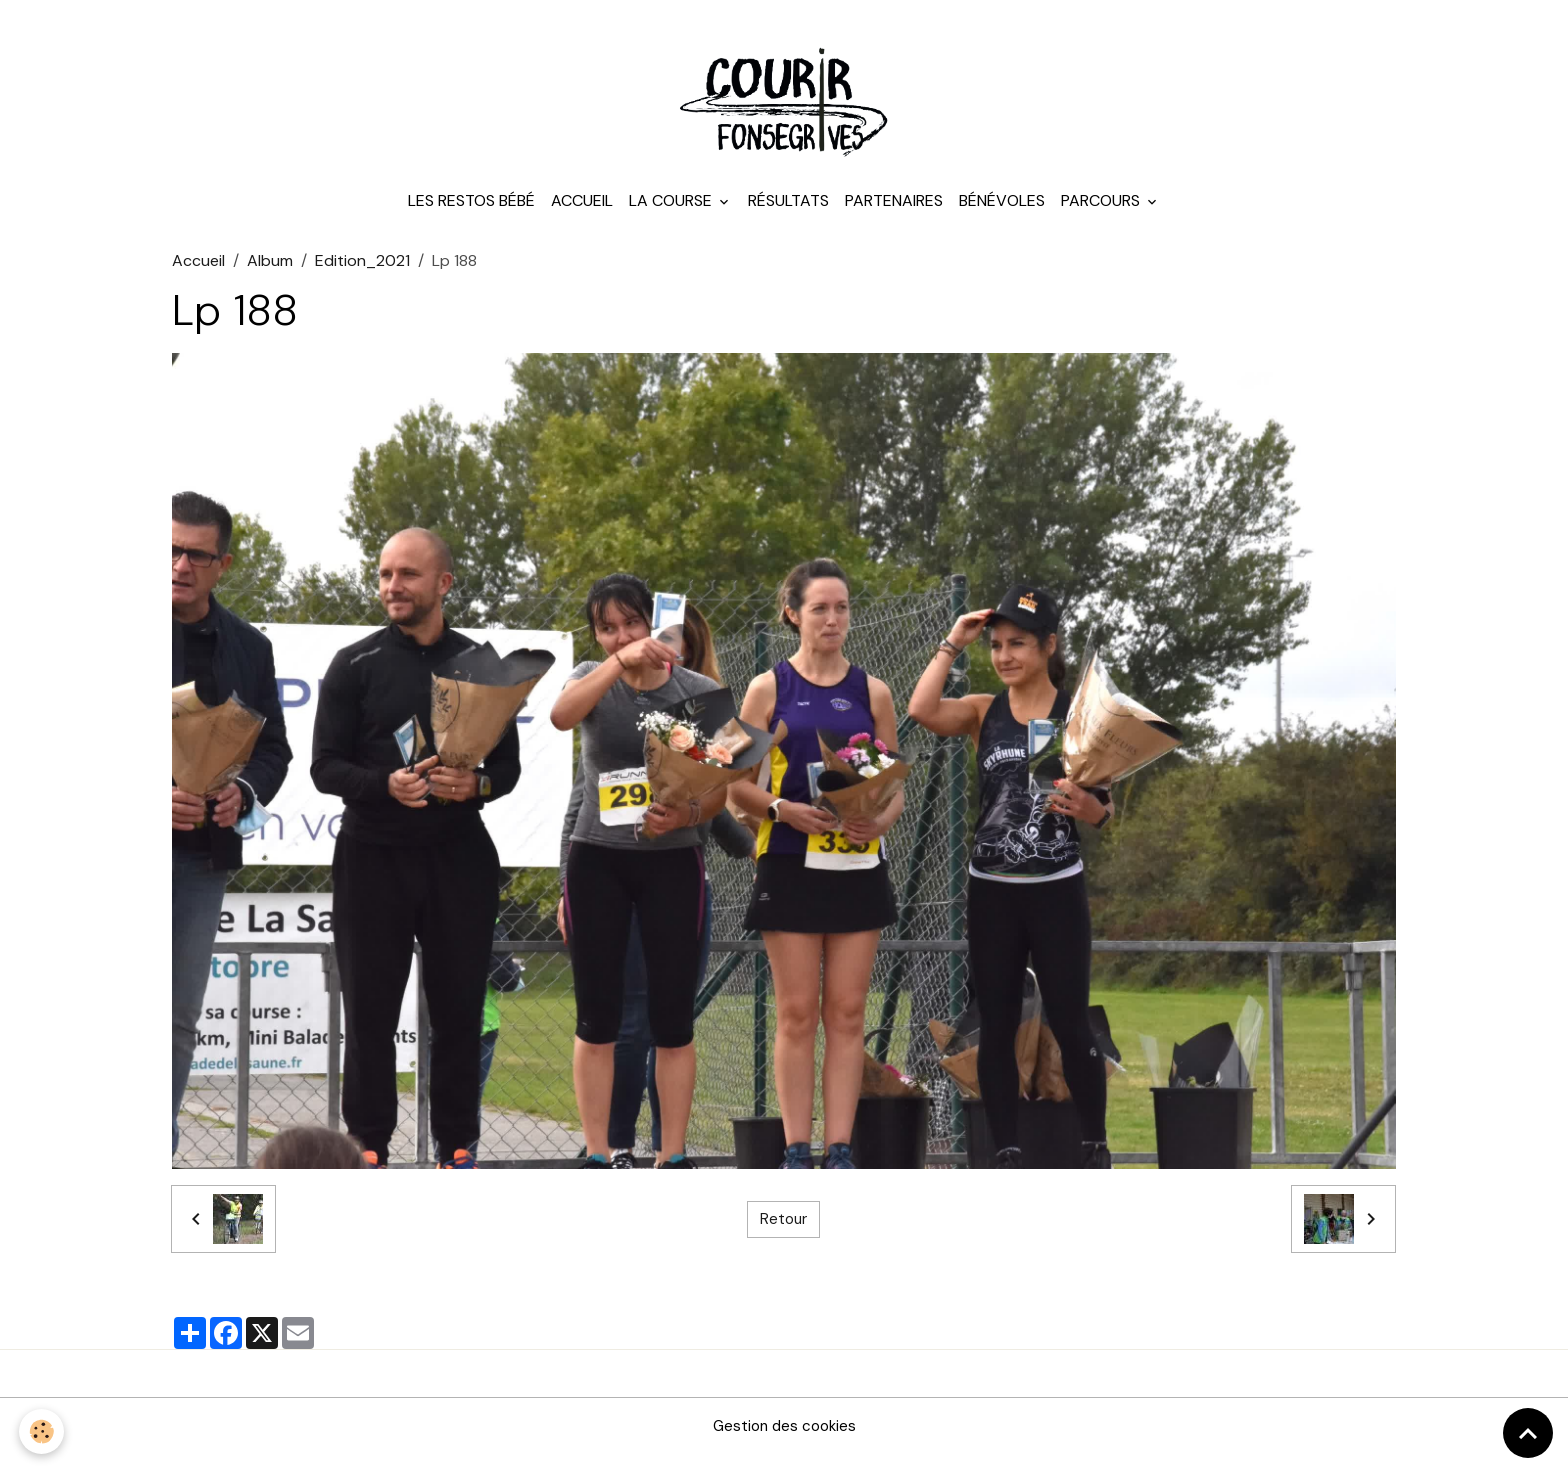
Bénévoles (1002, 219)
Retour (783, 1237)
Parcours (1102, 219)
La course (672, 219)
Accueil (582, 219)
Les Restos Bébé (471, 219)
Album (270, 279)
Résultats (788, 219)
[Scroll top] (1528, 1433)
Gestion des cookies (784, 1444)
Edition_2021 (362, 279)
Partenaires (894, 219)
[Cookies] (42, 1431)
